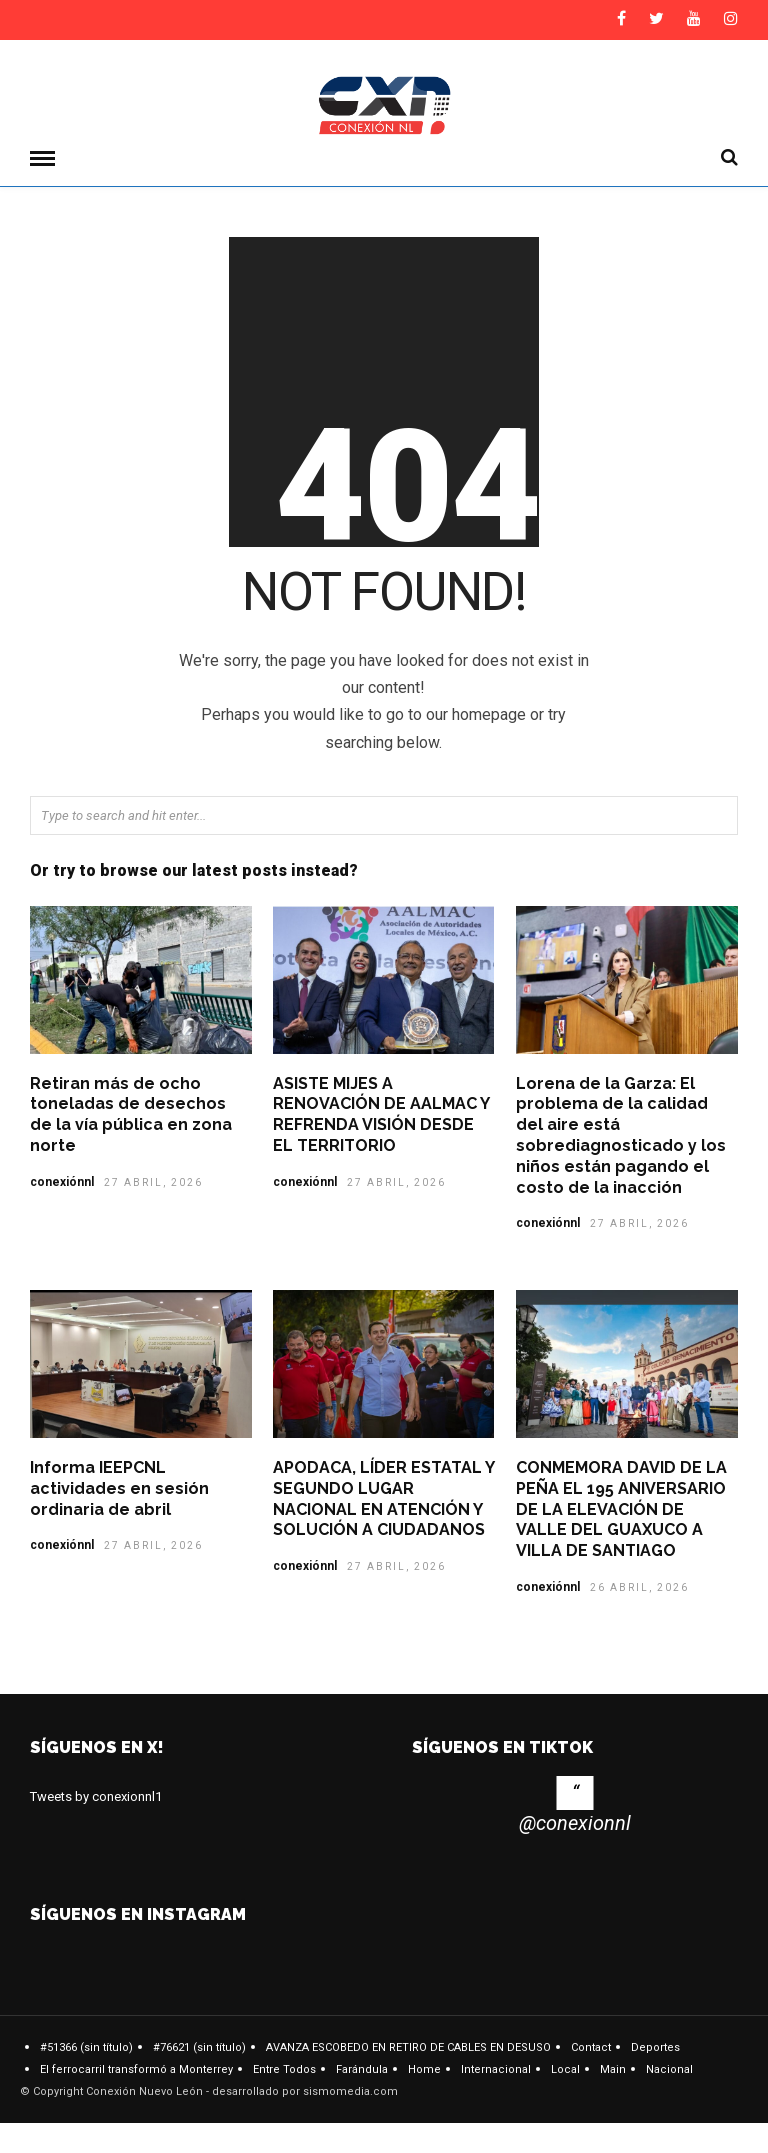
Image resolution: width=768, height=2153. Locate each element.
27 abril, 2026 (153, 1182)
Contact (591, 2047)
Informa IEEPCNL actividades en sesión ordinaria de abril (119, 1488)
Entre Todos (284, 2069)
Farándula (362, 2069)
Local (565, 2069)
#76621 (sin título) (199, 2047)
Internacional (496, 2069)
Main (613, 2069)
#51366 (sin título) (86, 2047)
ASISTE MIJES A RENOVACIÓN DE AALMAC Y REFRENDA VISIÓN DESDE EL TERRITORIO (381, 1114)
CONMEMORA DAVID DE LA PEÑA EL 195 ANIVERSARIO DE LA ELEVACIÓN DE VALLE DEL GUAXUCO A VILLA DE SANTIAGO (621, 1509)
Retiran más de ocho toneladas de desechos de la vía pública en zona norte (131, 1114)
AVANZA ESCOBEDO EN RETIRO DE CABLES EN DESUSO (408, 2047)
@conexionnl (575, 1823)
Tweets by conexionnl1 (96, 1796)
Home (424, 2069)
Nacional (669, 2069)
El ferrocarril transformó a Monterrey (136, 2069)
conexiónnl (62, 1182)
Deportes (655, 2047)
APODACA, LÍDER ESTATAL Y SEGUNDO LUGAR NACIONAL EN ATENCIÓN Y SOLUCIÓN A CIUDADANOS (383, 1498)
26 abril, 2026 (639, 1587)
